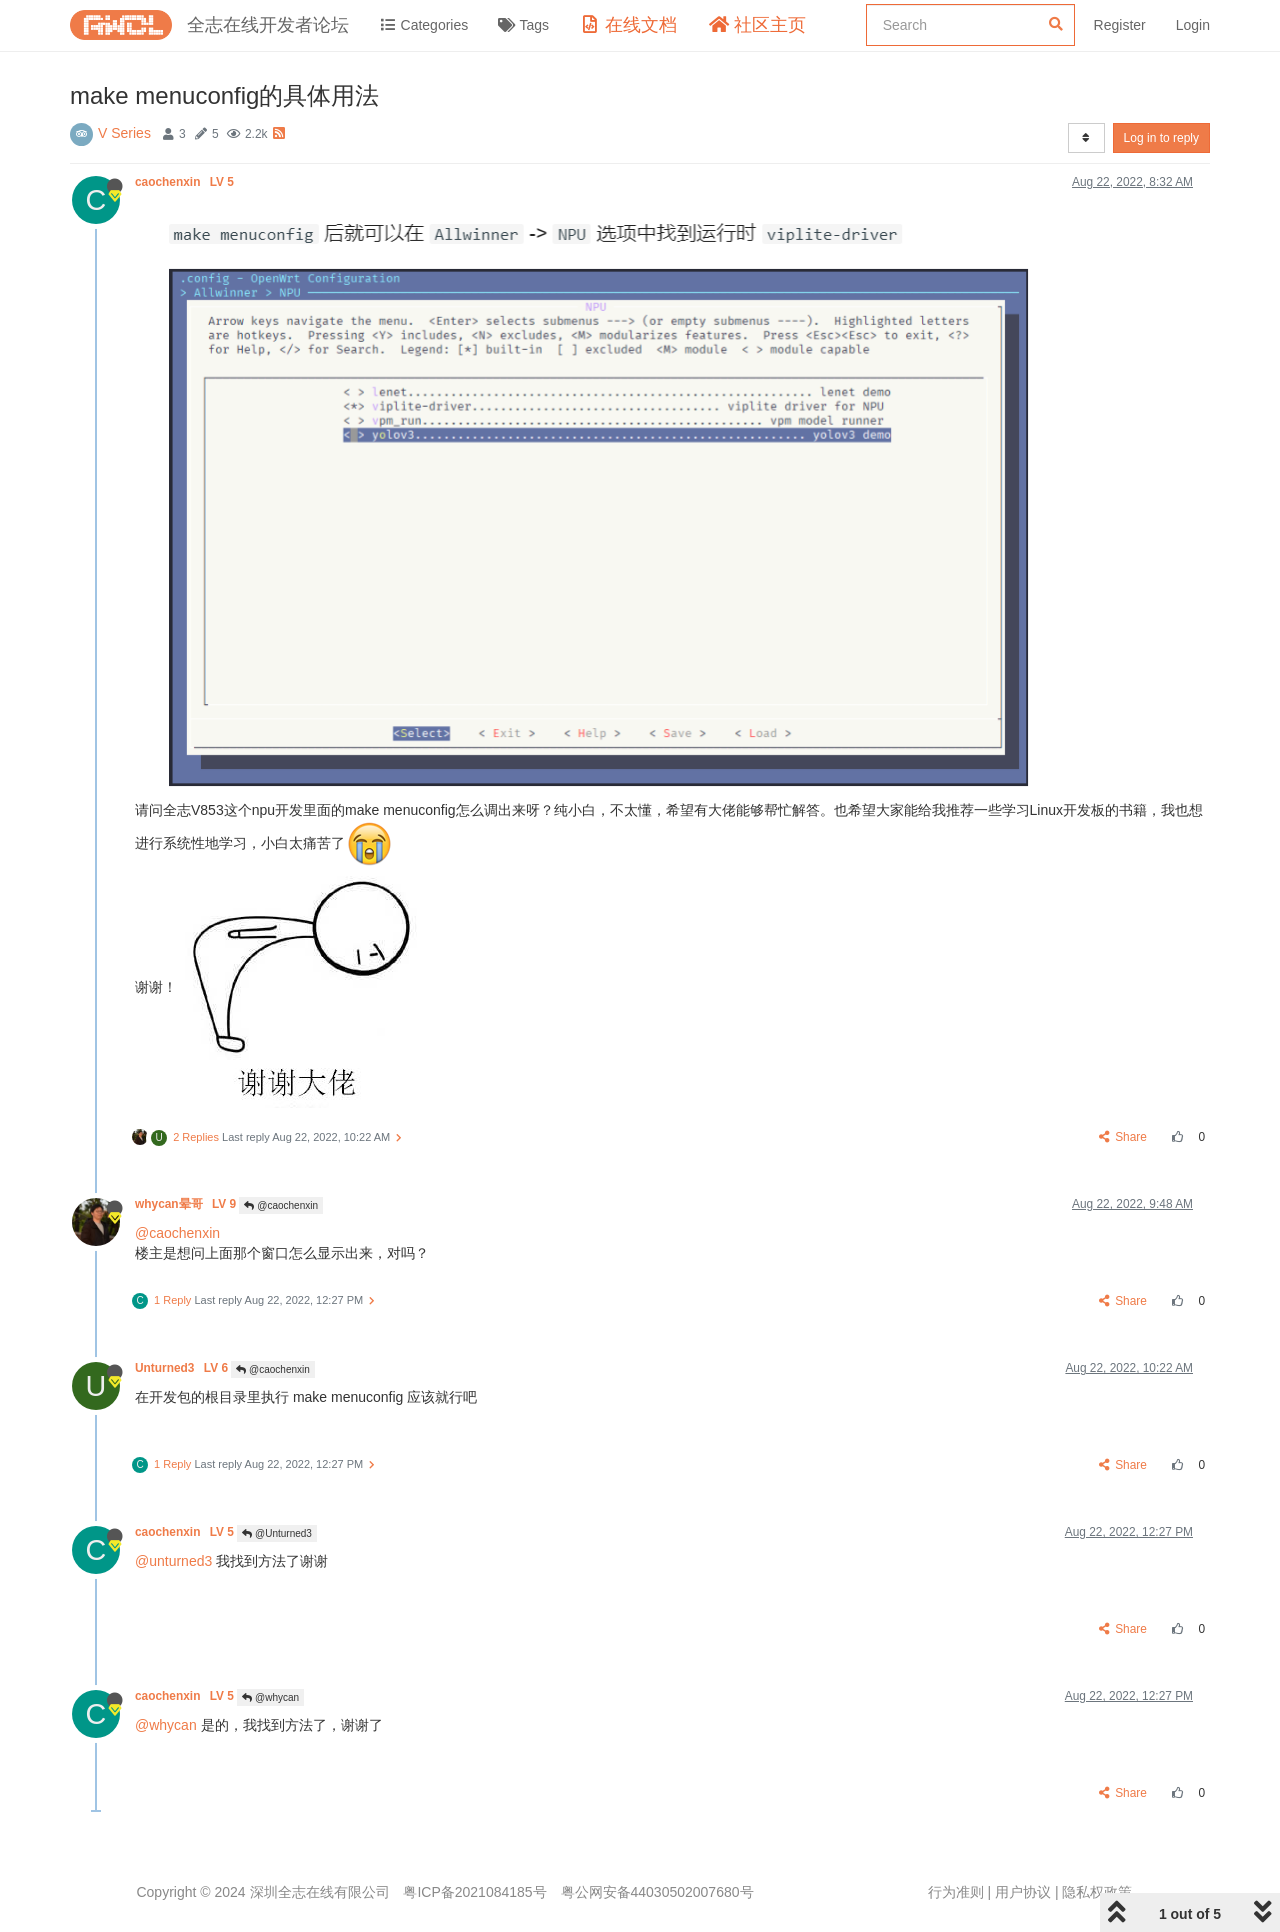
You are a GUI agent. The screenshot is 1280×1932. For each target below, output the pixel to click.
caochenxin (186, 182)
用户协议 (1023, 1892)
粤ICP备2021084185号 (474, 1892)
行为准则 (956, 1892)
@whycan (270, 1697)
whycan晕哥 (187, 1204)
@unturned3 (173, 1561)
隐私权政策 (1097, 1892)
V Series (124, 133)
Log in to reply (1161, 138)
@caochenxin (281, 1205)
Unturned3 (183, 1368)
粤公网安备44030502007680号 (657, 1892)
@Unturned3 (277, 1533)
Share (1123, 1137)
